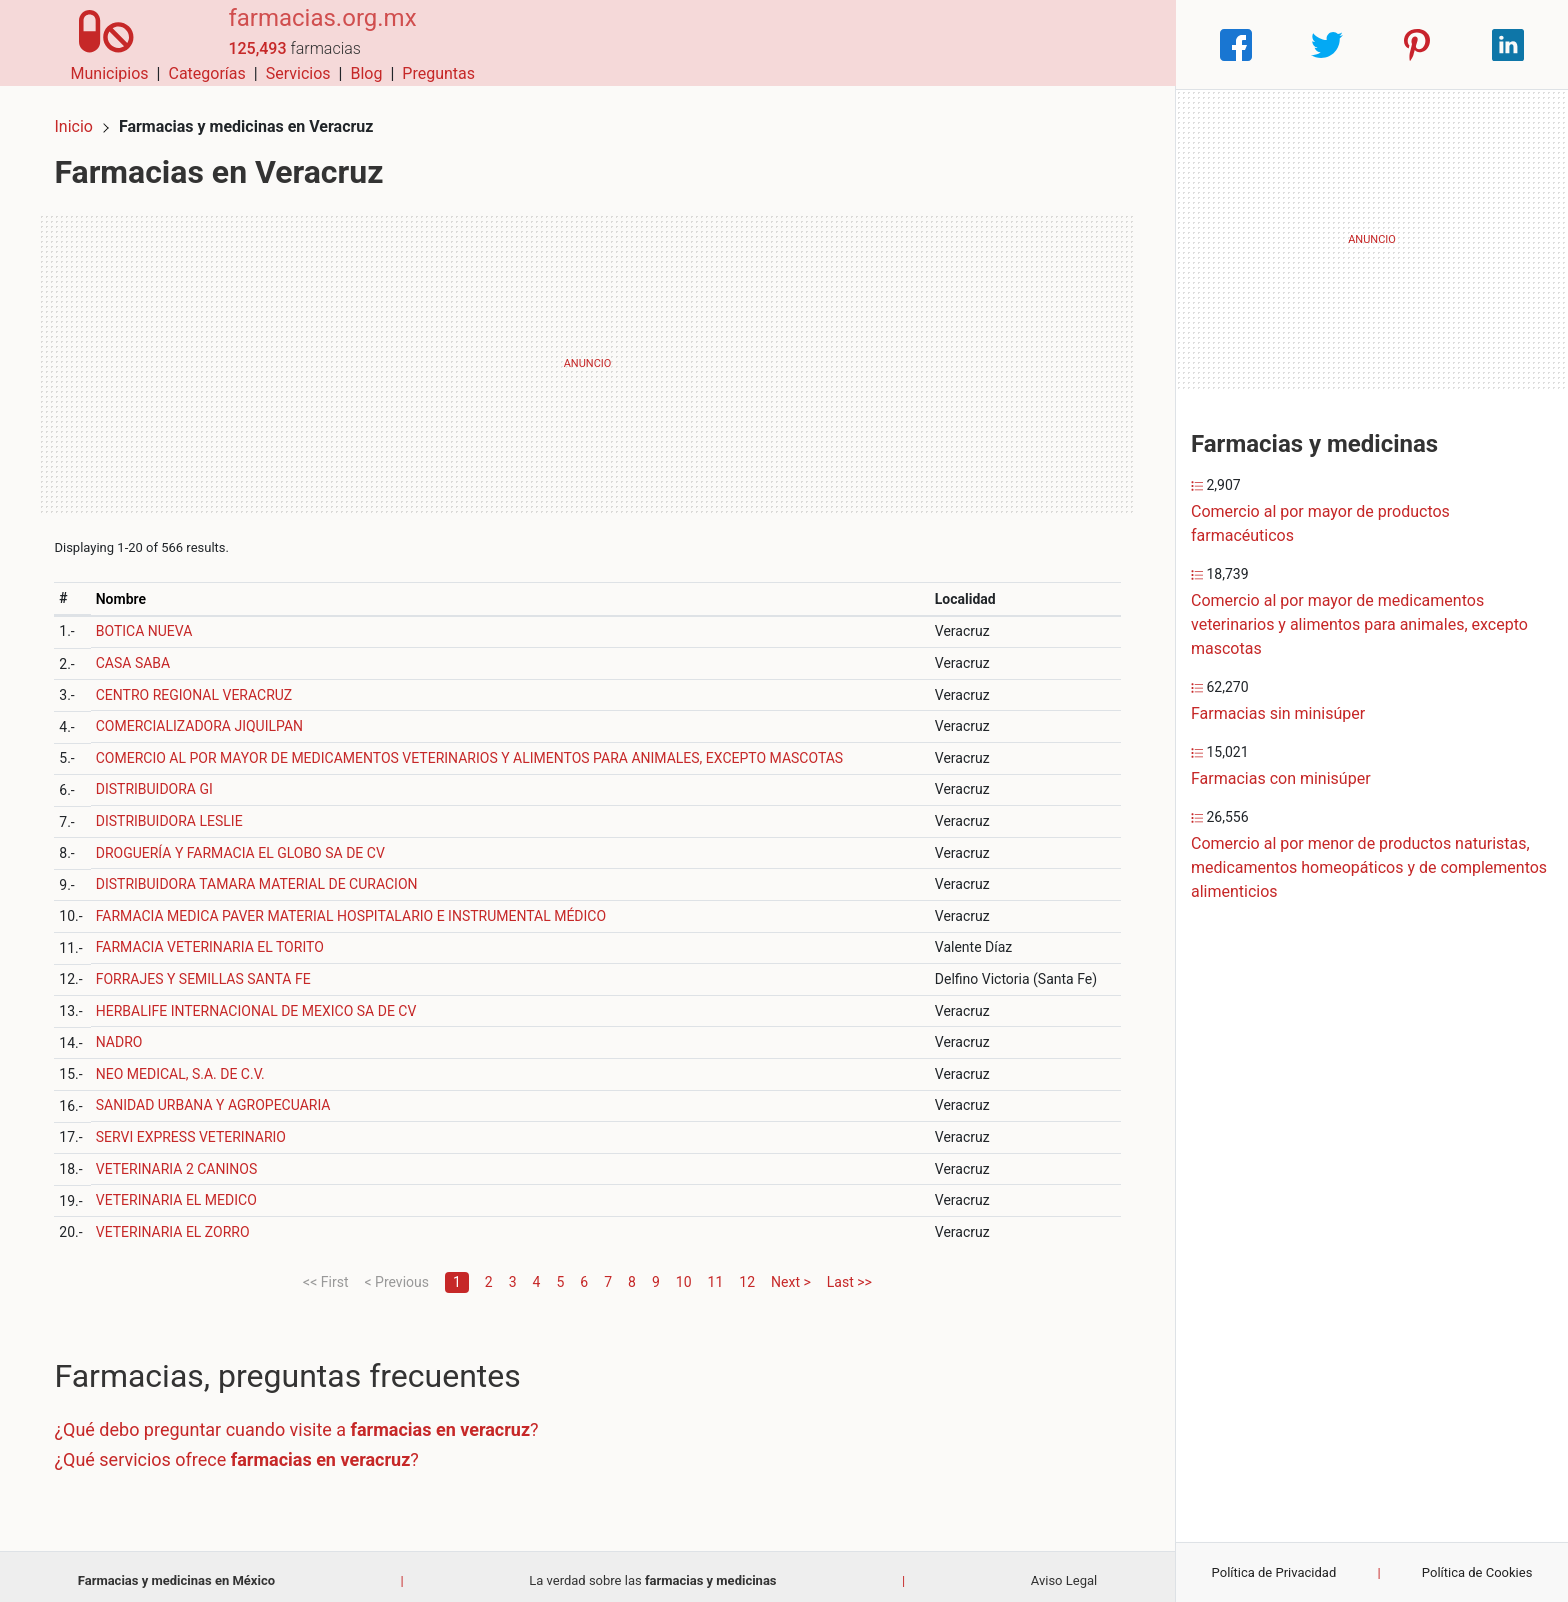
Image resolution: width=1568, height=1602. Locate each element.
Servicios (983, 44)
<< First (325, 1273)
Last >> (849, 1273)
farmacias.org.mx (305, 33)
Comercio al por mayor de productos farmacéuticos (1320, 523)
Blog (1051, 44)
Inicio (82, 117)
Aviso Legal (1064, 1571)
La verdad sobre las (652, 1571)
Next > (791, 1273)
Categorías (891, 44)
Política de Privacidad (1274, 1572)
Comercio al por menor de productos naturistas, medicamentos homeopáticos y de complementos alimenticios (1369, 867)
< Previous (396, 1273)
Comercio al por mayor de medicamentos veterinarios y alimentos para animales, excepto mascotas (1359, 624)
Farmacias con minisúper (1281, 778)
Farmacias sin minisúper (1278, 713)
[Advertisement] (587, 355)
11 (716, 1273)
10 (684, 1273)
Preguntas (1123, 44)
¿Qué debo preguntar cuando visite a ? (305, 1421)
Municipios (795, 44)
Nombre (129, 590)
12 (747, 1273)
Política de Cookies (1477, 1572)
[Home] (98, 43)
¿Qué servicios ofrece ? (245, 1450)
